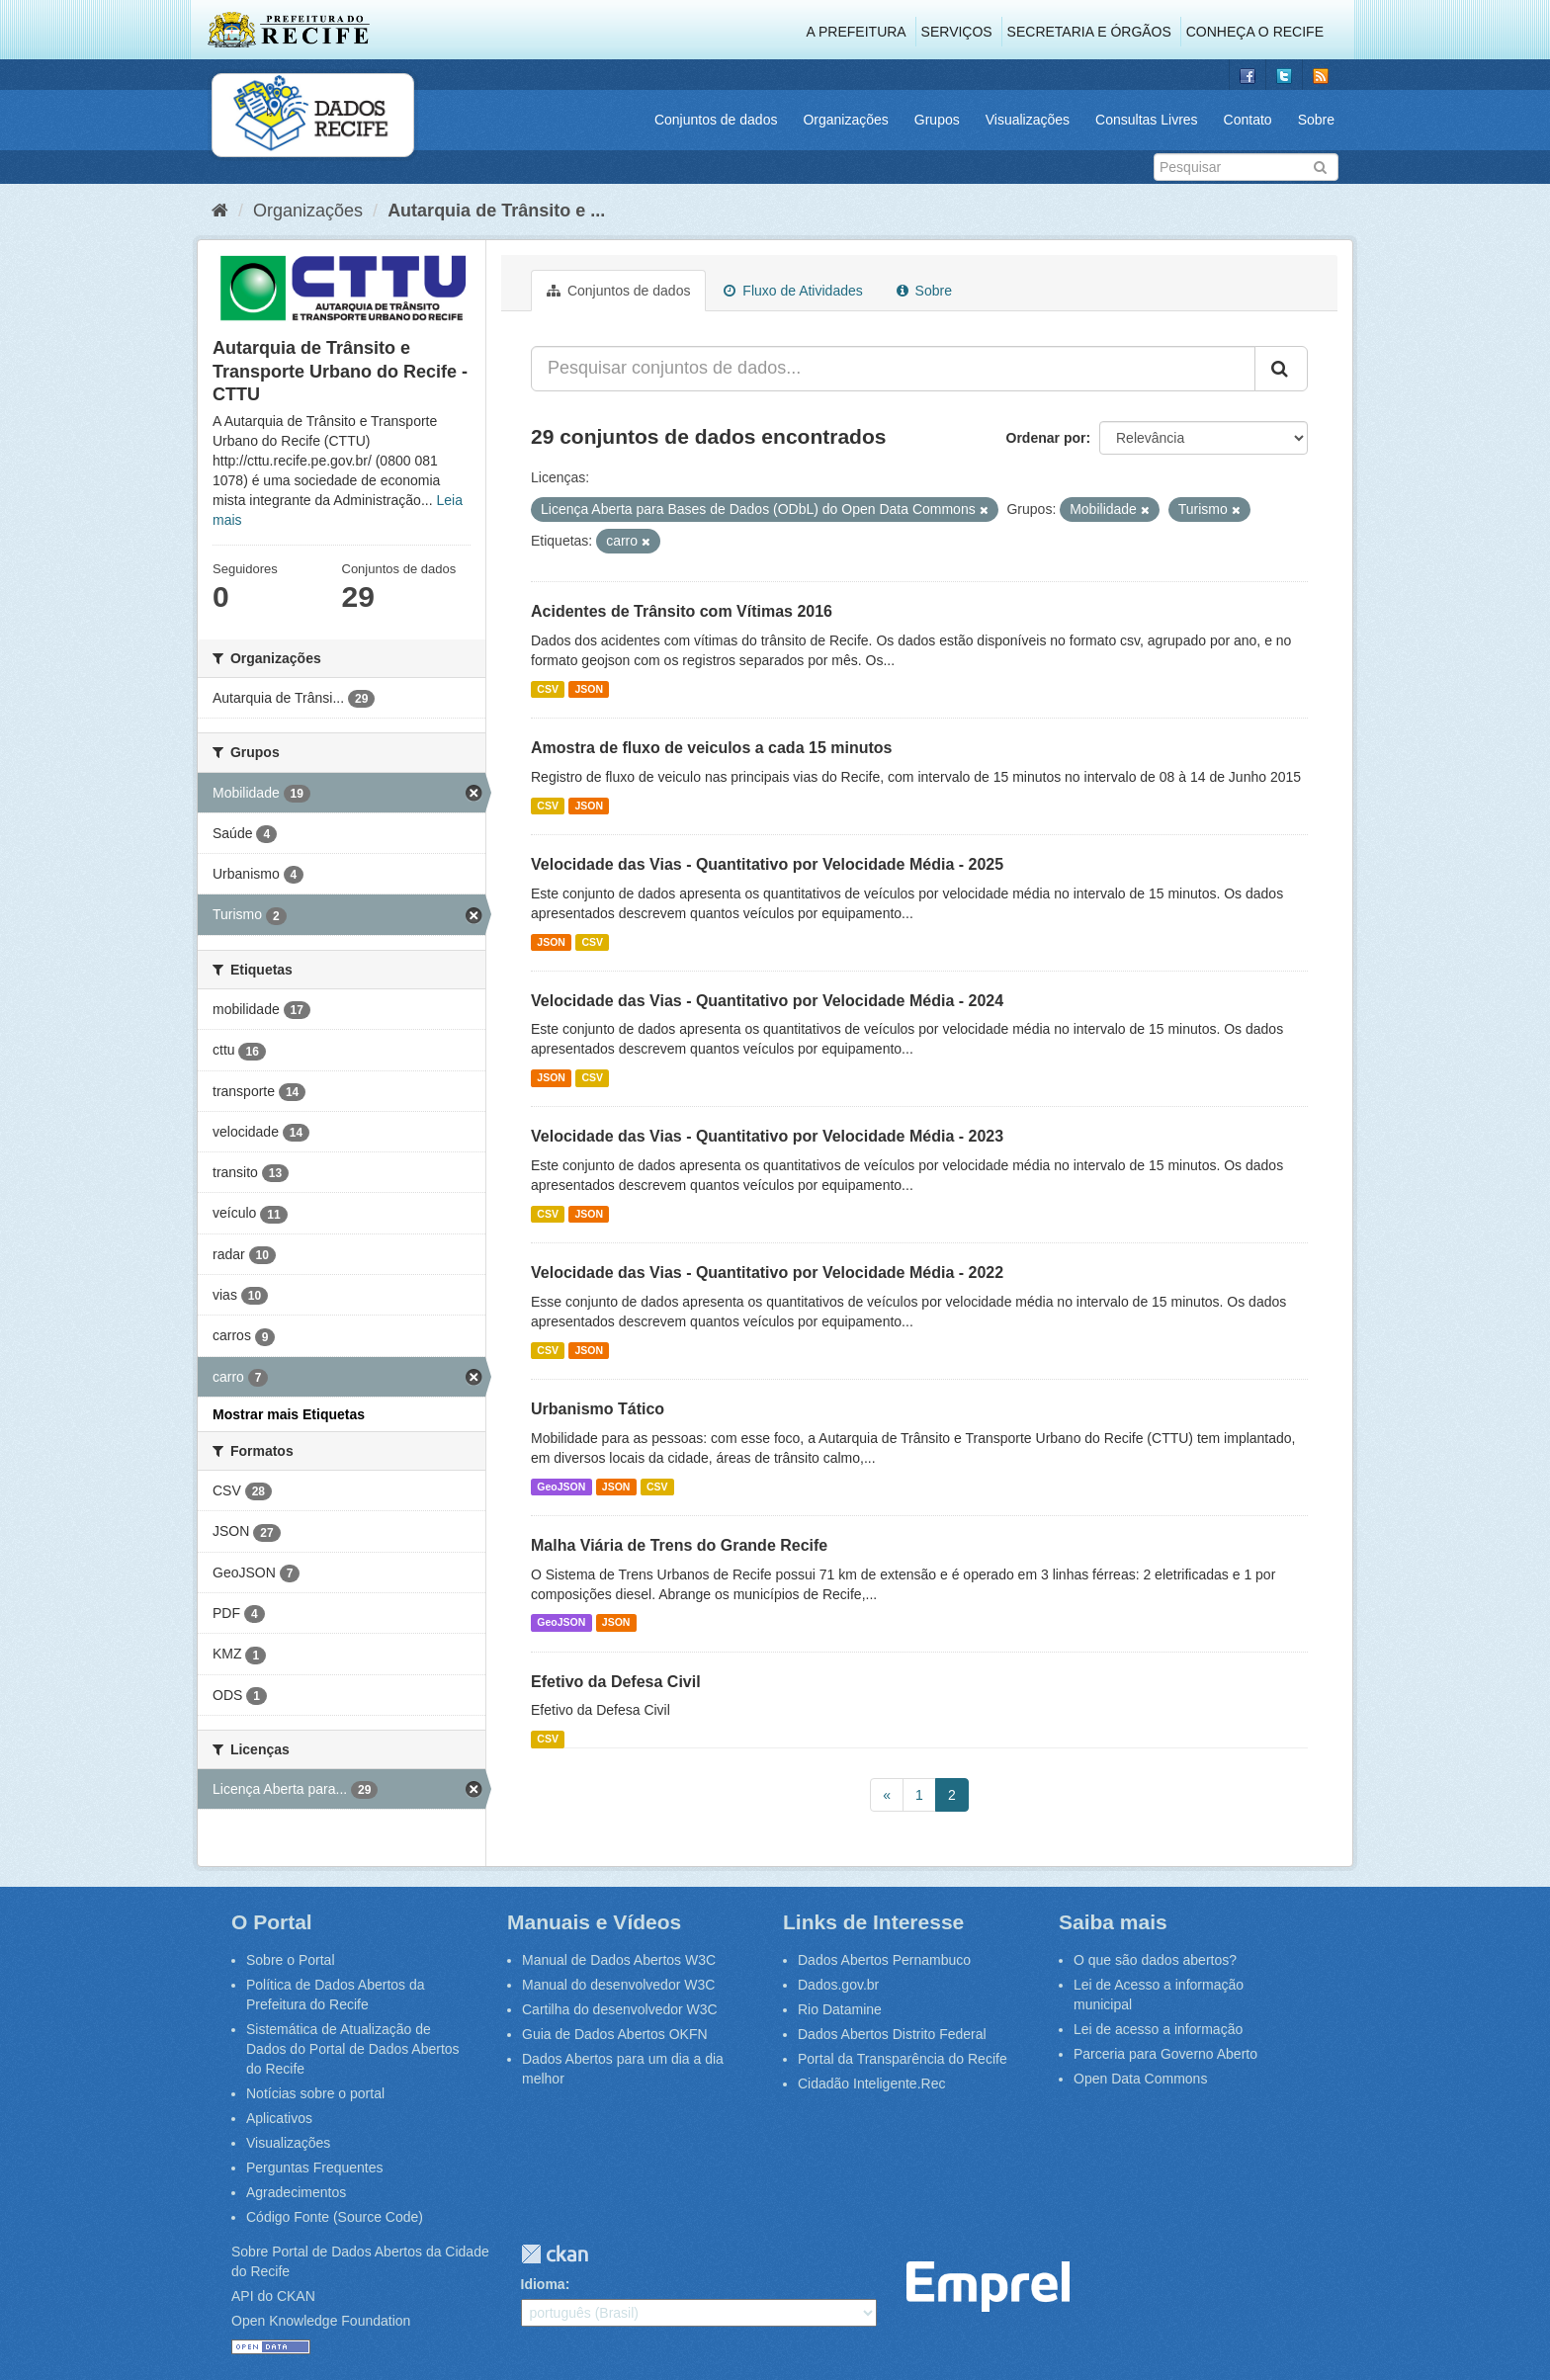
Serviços (956, 32)
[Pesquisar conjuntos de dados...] (893, 368)
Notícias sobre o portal (315, 2093)
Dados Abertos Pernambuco (884, 1960)
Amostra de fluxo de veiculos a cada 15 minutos (711, 747)
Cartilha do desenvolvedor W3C (620, 2009)
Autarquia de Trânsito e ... (496, 210)
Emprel (988, 2286)
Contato (1248, 120)
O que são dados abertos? (1155, 1960)
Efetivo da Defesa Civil (616, 1681)
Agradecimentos (296, 2192)
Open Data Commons (1140, 2078)
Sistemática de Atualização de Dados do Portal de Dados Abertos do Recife (353, 2049)
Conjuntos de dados (716, 120)
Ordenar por (1046, 438)
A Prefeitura (856, 32)
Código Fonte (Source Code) (334, 2217)
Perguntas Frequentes (315, 2167)
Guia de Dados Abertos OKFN (615, 2034)
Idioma (543, 2284)
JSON (588, 689)
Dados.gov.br (838, 1985)
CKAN (554, 2254)
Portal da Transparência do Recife (902, 2059)
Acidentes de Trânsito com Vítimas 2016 (681, 611)
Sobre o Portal (290, 1960)
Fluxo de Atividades (793, 290)
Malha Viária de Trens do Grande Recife (679, 1545)
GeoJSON (561, 1486)
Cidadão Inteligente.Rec (871, 2083)
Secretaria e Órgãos (1089, 32)
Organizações (845, 120)
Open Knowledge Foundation (320, 2321)
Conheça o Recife (1255, 32)
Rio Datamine (840, 2009)
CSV (548, 689)
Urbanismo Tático (597, 1409)
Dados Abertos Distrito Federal (892, 2034)
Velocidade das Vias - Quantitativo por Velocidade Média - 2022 (767, 1272)
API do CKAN (273, 2296)
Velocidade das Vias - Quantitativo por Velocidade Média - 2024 (767, 1000)
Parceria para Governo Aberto (1165, 2054)
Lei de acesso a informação (1158, 2029)
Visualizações (1028, 120)
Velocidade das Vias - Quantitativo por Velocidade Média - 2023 (767, 1136)
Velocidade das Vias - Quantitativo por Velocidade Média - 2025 (767, 864)
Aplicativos (279, 2118)
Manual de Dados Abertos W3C (619, 1960)
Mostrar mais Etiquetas (289, 1414)
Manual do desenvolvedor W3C (618, 1985)
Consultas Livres (1146, 120)
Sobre (1316, 120)
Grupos (937, 120)
